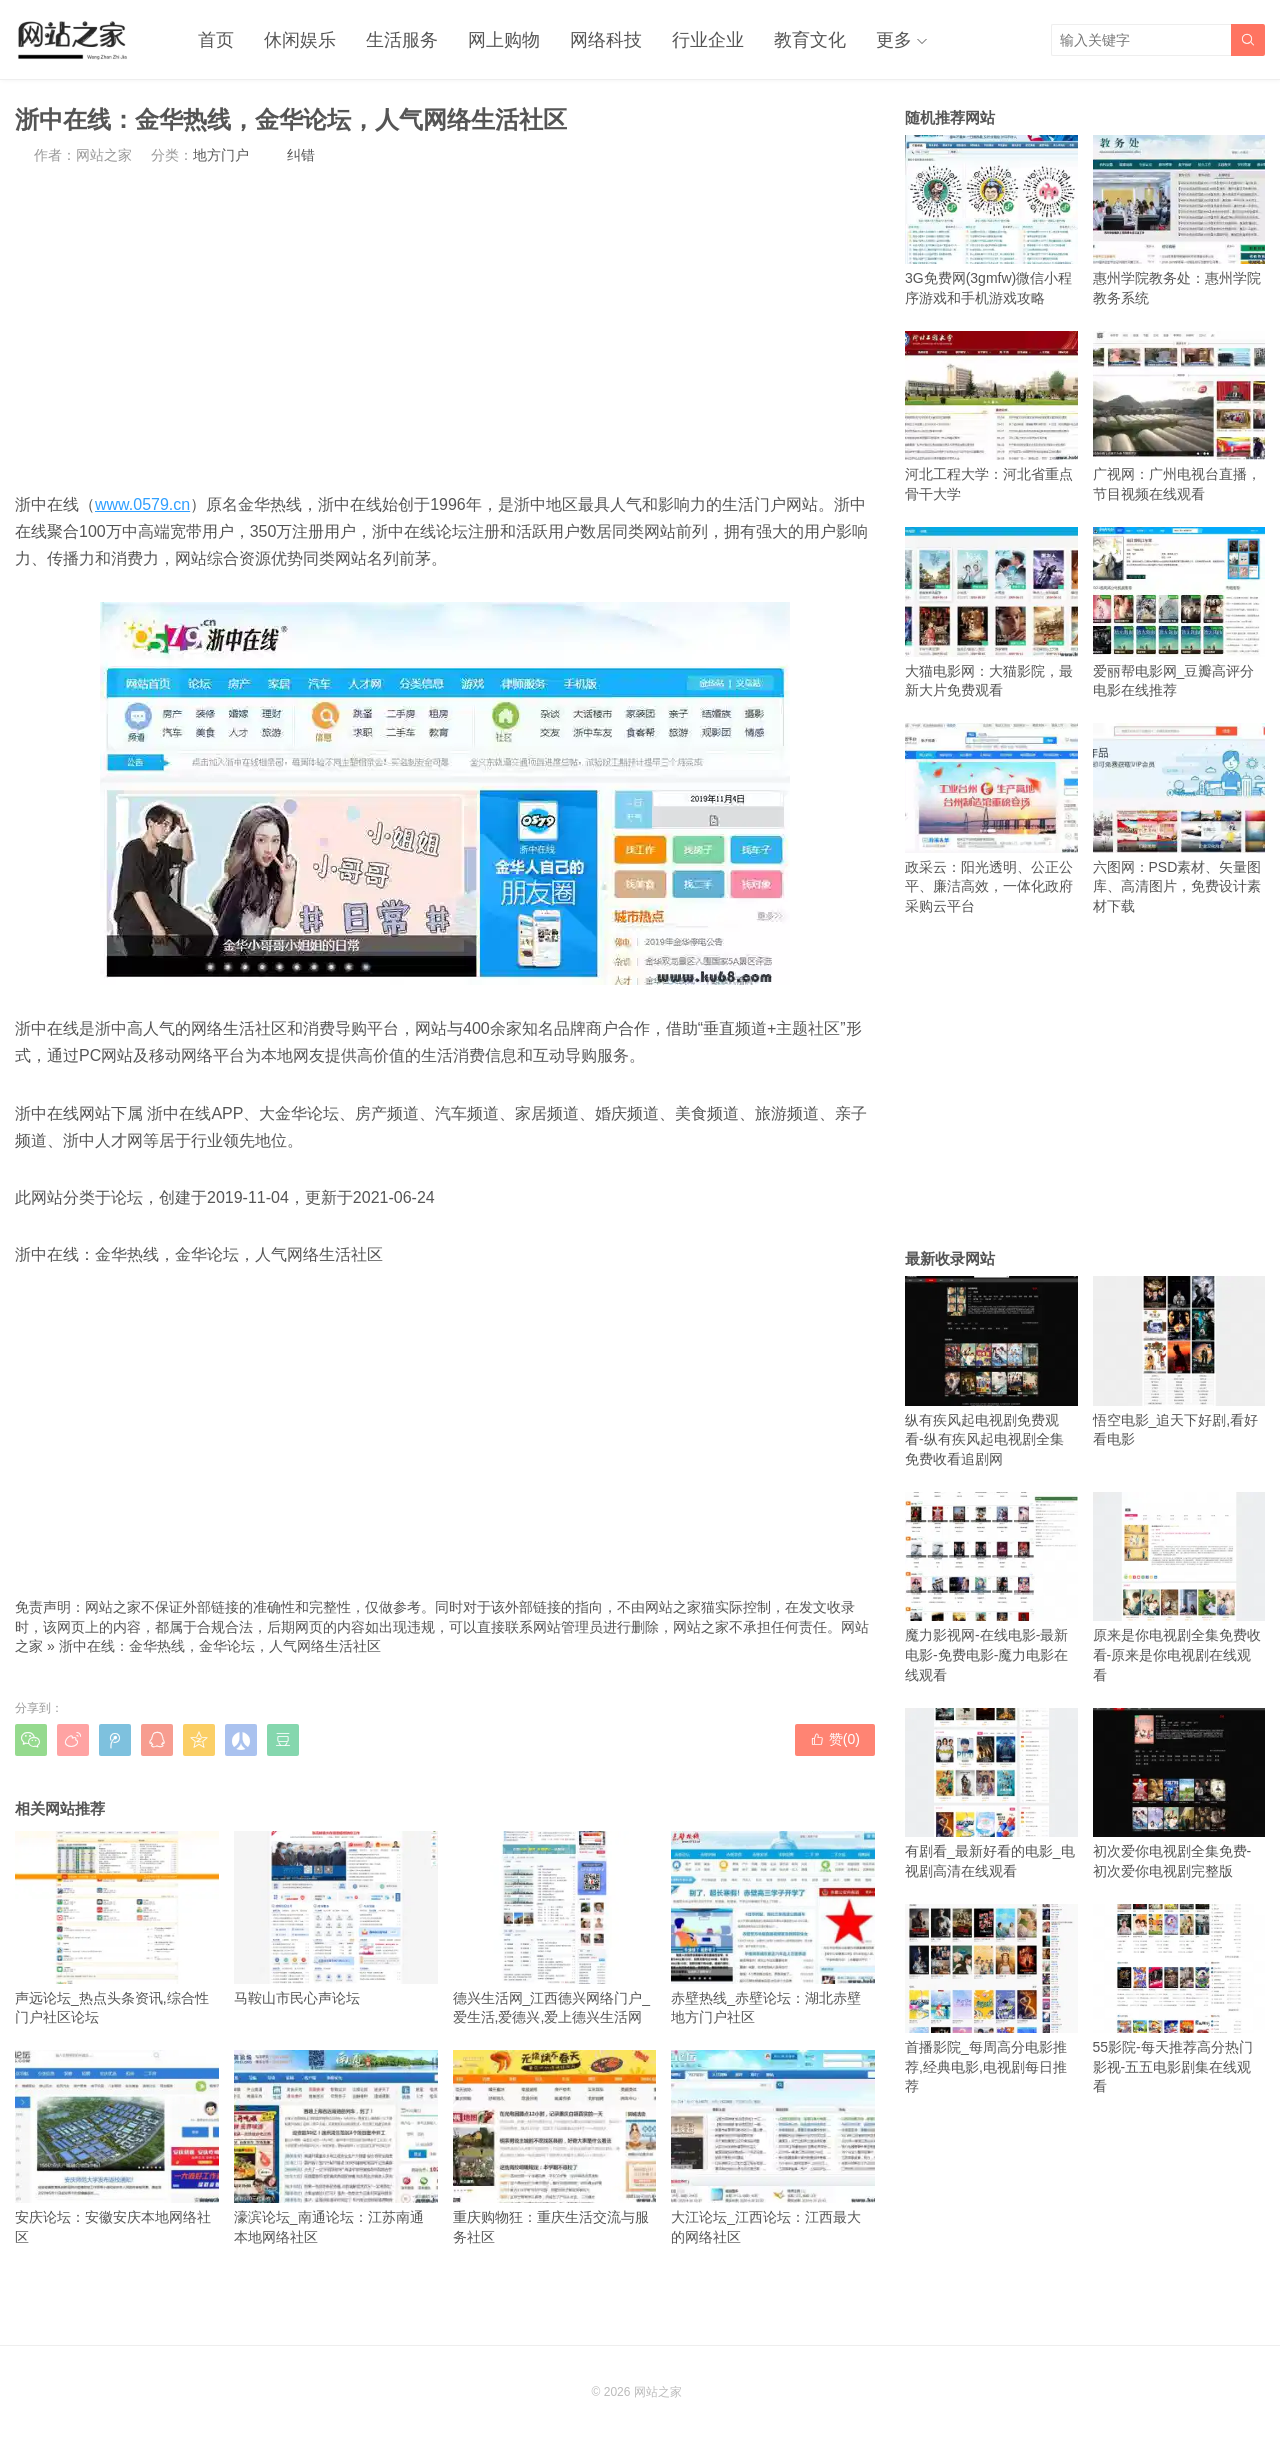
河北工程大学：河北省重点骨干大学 (991, 416)
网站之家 (658, 2392)
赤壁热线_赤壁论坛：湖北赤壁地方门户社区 (773, 1928)
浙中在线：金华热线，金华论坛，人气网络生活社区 (220, 1646)
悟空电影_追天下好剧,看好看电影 (1179, 1361)
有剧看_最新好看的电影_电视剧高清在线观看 (991, 1793)
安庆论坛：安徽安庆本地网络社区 (117, 2147)
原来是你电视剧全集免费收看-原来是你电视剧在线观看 (1179, 1587)
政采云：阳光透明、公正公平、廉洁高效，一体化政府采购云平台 (991, 818)
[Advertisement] (445, 328)
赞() (835, 1739)
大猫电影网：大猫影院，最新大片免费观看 (991, 612)
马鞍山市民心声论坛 (336, 1918)
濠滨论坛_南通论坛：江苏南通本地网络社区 (336, 2147)
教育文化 (810, 40)
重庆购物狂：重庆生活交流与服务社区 (555, 2147)
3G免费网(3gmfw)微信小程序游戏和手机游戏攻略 (991, 220)
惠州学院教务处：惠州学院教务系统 (1179, 220)
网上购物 (504, 40)
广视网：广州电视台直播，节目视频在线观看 (1179, 416)
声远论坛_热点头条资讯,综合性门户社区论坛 (117, 1928)
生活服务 (402, 40)
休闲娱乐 (300, 40)
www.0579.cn (142, 504)
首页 (216, 40)
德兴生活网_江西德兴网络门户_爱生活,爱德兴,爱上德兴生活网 (555, 1928)
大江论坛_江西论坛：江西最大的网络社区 (773, 2147)
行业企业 (708, 40)
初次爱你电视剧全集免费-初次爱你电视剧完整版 (1179, 1793)
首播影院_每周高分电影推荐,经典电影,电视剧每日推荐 (991, 1999)
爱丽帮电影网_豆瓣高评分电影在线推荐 (1179, 612)
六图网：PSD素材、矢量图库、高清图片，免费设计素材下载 (1179, 818)
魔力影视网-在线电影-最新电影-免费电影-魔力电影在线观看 (991, 1587)
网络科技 (606, 40)
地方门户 (221, 155)
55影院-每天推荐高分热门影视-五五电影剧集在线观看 (1179, 1999)
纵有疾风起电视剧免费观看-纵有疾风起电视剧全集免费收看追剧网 (991, 1371)
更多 (894, 40)
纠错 (301, 155)
